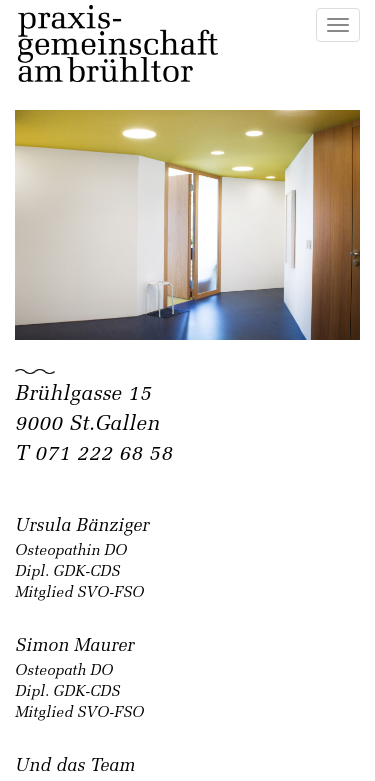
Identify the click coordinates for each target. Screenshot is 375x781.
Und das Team (75, 767)
